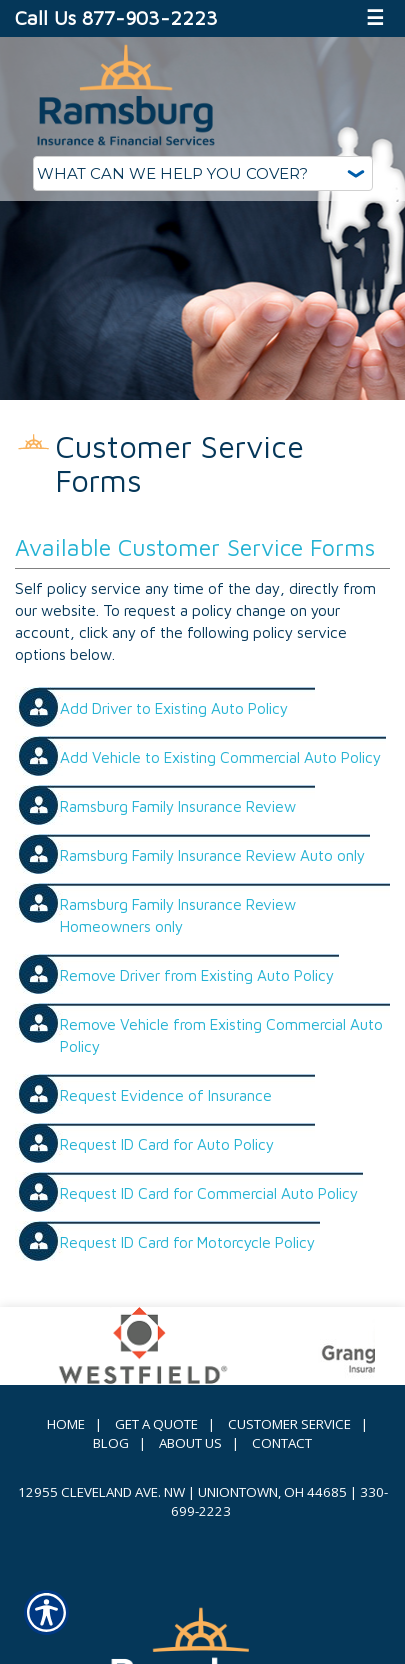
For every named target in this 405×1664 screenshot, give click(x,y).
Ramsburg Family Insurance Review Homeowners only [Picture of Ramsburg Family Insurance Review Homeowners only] (178, 915)
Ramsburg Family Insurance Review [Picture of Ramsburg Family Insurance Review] (178, 806)
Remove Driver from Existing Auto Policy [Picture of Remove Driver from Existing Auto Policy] (197, 975)
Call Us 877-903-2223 (116, 17)
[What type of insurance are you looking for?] (203, 173)
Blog (111, 1443)
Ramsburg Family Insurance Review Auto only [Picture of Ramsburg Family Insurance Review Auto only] (212, 855)
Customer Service (289, 1424)
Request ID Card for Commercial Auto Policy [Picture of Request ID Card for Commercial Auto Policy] (209, 1193)
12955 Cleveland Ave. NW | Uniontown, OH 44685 (182, 1492)
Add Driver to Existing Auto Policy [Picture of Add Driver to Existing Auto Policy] (174, 708)
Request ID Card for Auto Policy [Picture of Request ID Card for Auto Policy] (167, 1144)
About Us (190, 1443)
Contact (282, 1443)
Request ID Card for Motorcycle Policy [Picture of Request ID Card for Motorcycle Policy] (187, 1242)
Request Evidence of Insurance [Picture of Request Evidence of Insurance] (166, 1095)
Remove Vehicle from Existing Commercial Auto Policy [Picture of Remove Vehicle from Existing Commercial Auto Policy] (221, 1035)
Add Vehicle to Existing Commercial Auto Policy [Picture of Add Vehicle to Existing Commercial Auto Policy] (220, 757)
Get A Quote (156, 1424)
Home (66, 1424)
